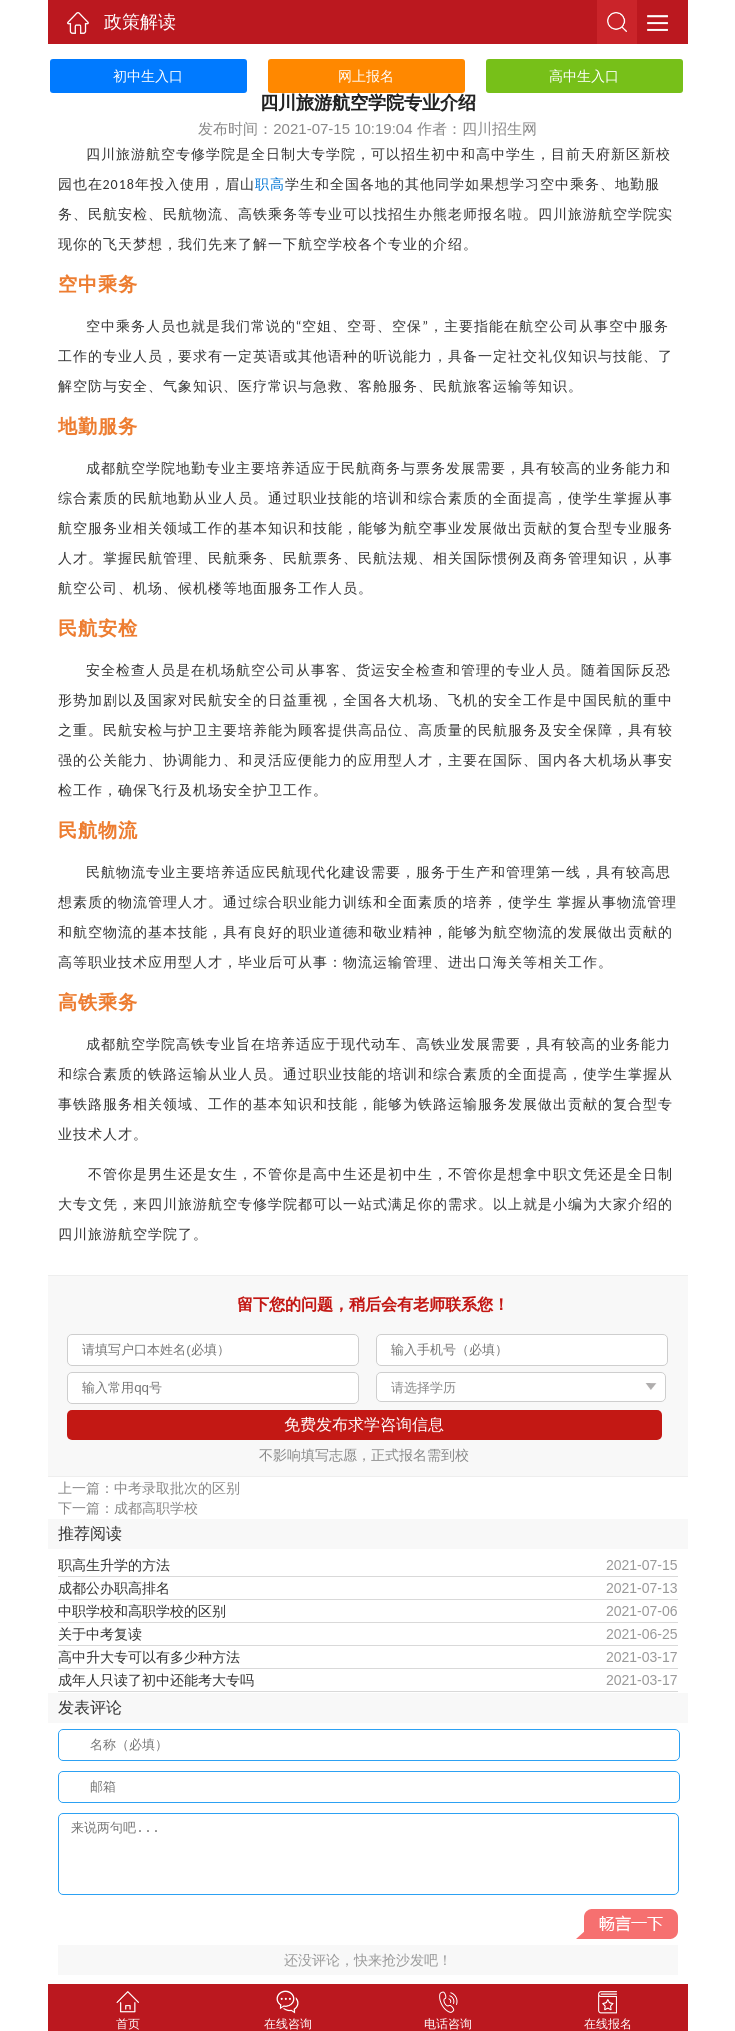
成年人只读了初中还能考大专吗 (156, 1680)
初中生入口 (148, 76)
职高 (270, 184)
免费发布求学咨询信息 (364, 1424)
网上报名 (366, 76)
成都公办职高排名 (114, 1588)
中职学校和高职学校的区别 (142, 1611)
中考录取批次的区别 (177, 1488)
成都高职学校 (156, 1508)
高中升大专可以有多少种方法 (149, 1657)
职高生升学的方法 (114, 1565)
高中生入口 (584, 76)
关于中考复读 (100, 1634)
